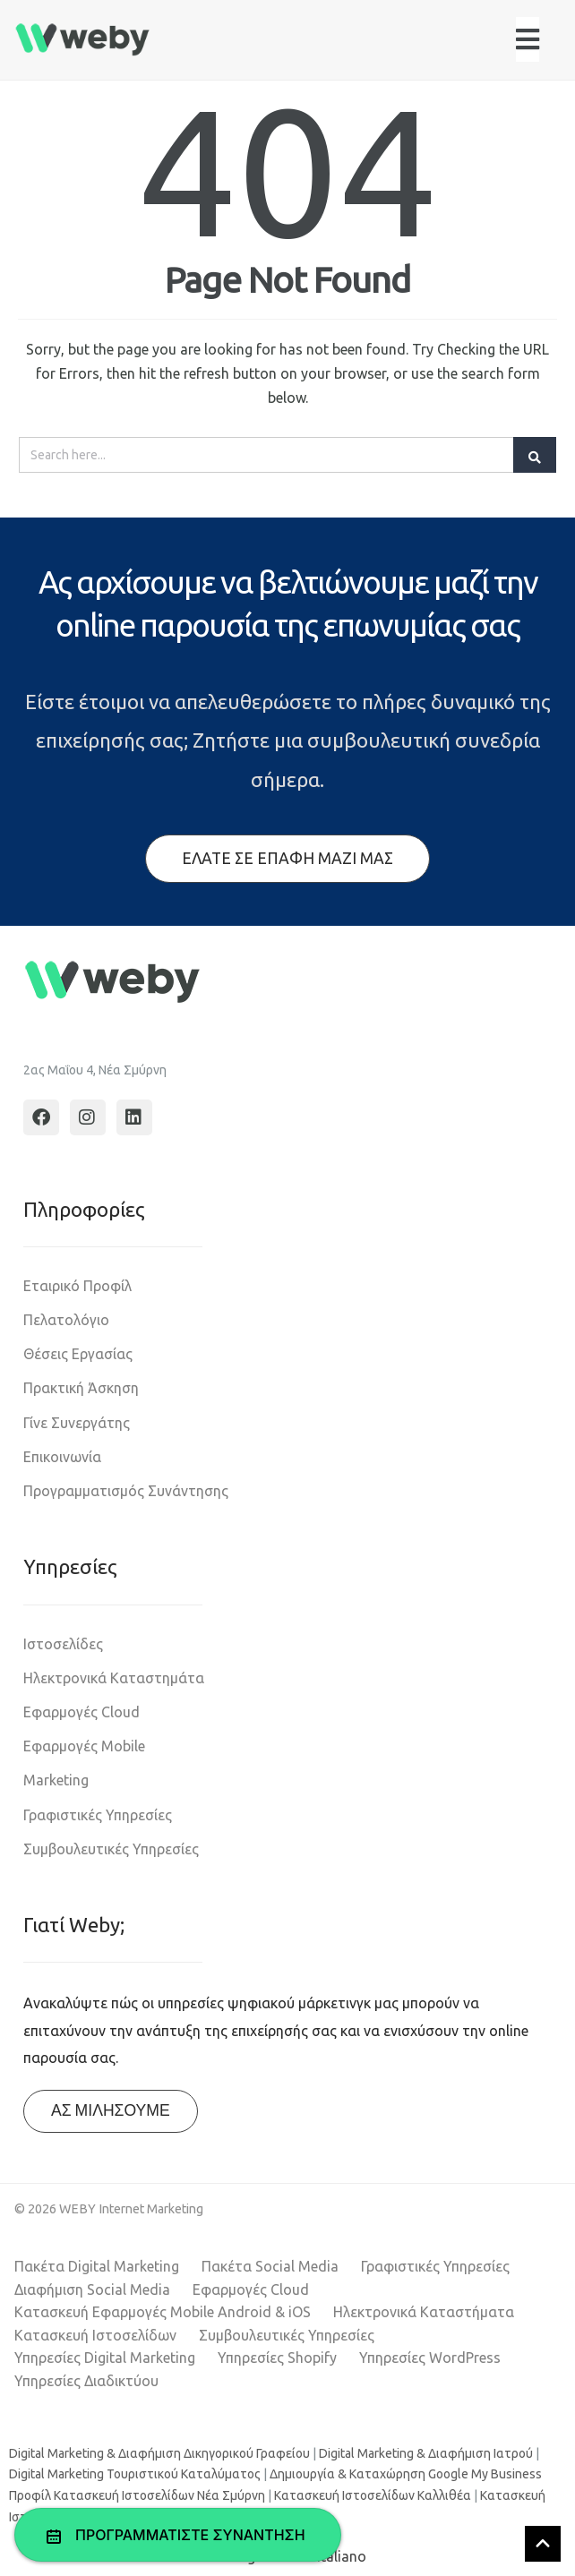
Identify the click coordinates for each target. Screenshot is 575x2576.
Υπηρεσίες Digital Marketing (104, 2357)
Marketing (56, 1780)
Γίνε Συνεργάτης (76, 1423)
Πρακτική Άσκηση (81, 1388)
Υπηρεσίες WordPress (430, 2357)
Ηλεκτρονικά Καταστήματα (423, 2312)
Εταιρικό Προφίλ (77, 1286)
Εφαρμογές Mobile (84, 1746)
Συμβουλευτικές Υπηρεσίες (111, 1849)
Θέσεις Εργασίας (78, 1354)
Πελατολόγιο (66, 1320)
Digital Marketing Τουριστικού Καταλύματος (135, 2474)
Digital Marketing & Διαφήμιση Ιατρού (426, 2453)
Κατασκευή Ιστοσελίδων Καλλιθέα (372, 2495)
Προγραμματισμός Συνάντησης (125, 1491)
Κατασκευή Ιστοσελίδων (95, 2335)
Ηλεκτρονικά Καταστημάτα (113, 1678)
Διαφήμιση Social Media (92, 2289)
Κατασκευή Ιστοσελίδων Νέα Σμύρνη (159, 2495)
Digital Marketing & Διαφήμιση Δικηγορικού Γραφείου (159, 2453)
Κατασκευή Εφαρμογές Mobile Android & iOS (162, 2312)
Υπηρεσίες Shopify (277, 2357)
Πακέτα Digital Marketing (96, 2266)
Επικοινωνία (62, 1457)
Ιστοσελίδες (63, 1644)
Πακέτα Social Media (270, 2266)
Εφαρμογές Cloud (81, 1712)
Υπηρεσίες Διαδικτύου (86, 2381)
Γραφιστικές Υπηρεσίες (97, 1815)
